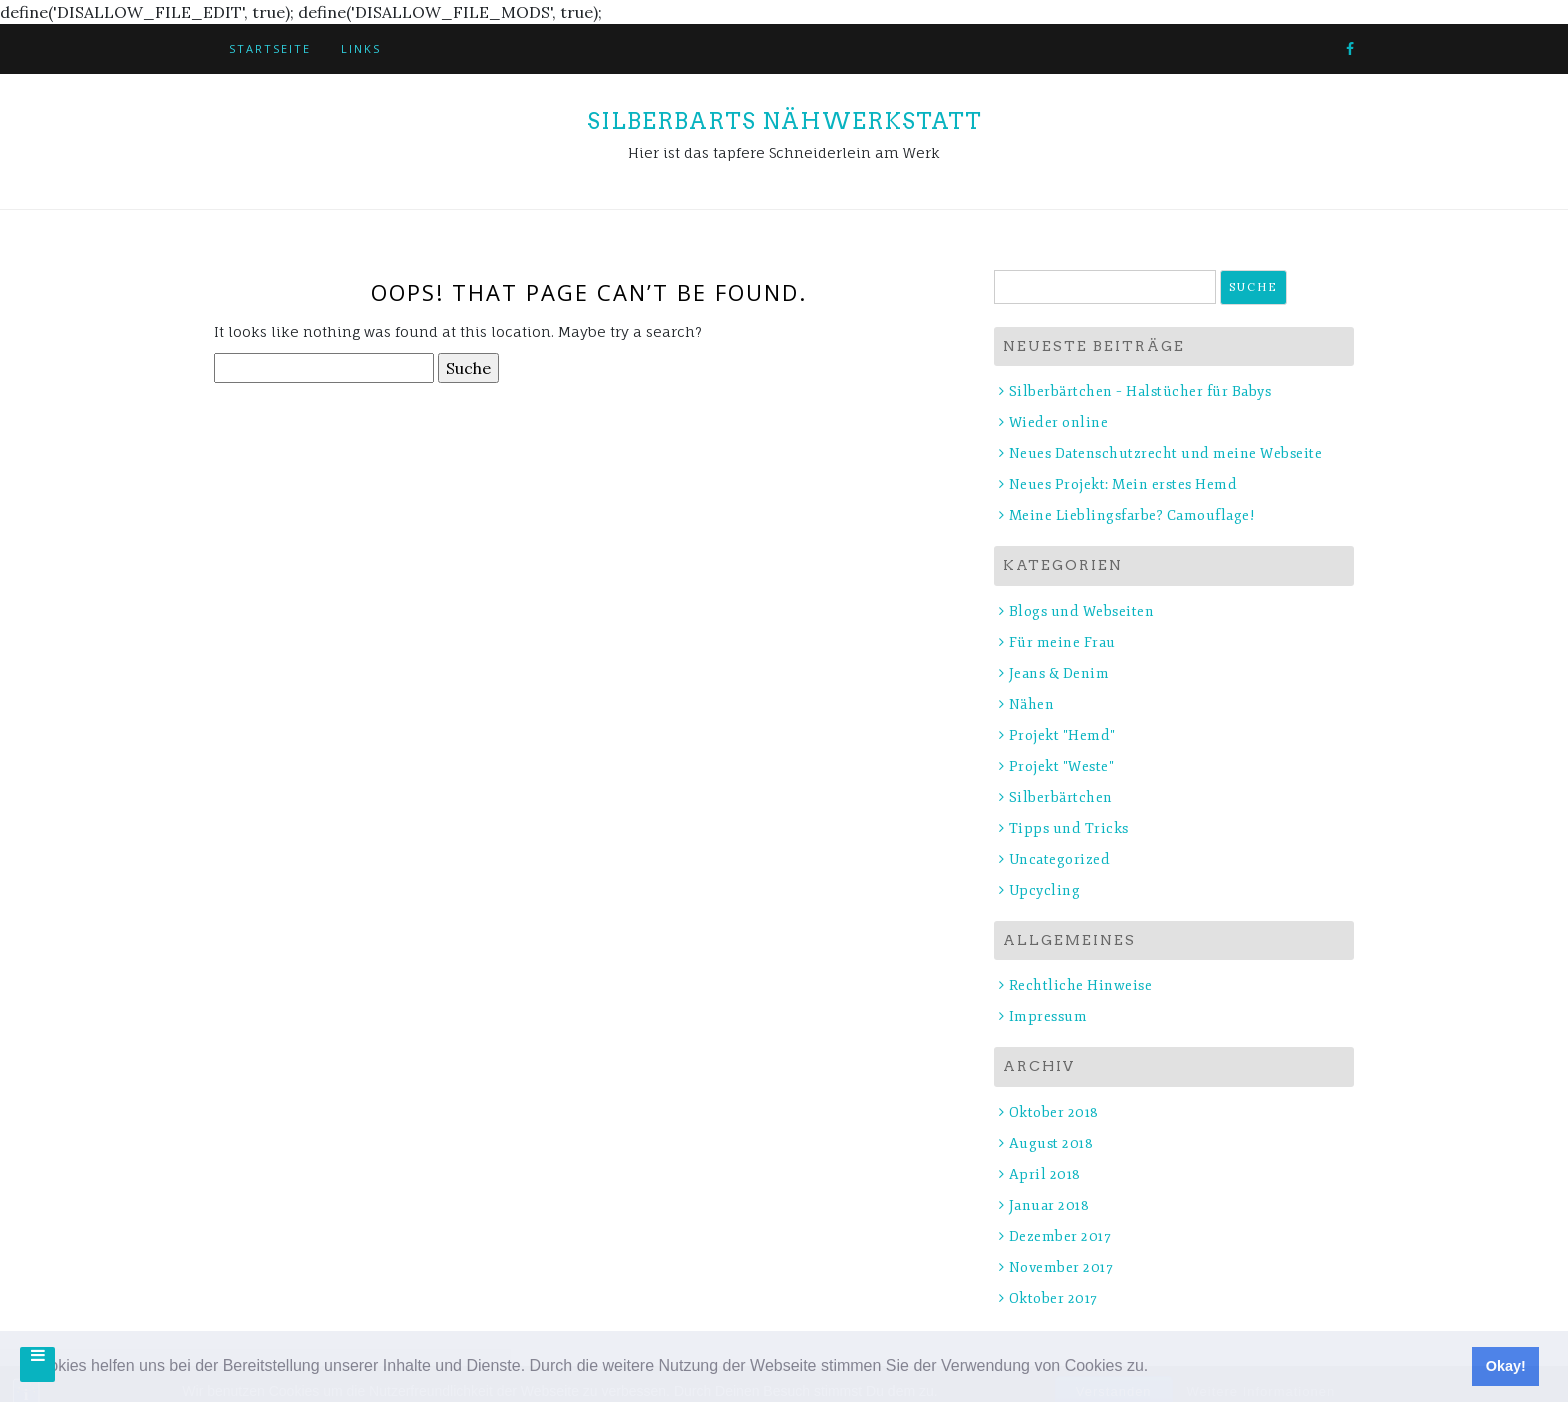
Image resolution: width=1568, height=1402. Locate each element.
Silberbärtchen (1061, 797)
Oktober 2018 (1054, 1112)
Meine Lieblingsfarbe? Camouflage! (1132, 515)
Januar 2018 (1049, 1205)
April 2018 (1045, 1174)
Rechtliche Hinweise (1081, 985)
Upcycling (1045, 890)
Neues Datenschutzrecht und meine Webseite (1166, 453)
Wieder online (1059, 422)
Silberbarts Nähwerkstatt (784, 121)
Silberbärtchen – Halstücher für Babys (1140, 391)
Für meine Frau (1062, 642)
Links (361, 48)
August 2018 (1051, 1143)
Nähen (1032, 704)
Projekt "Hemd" (1062, 735)
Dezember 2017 (1060, 1236)
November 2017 (1061, 1267)
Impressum (1048, 1016)
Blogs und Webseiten (1082, 611)
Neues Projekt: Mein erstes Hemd (1123, 484)
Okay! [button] (1506, 1366)
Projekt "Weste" (1062, 766)
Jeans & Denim (1059, 673)
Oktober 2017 (1053, 1298)
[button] (1156, 1368)
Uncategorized (1060, 859)
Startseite (270, 48)
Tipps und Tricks (1069, 828)
